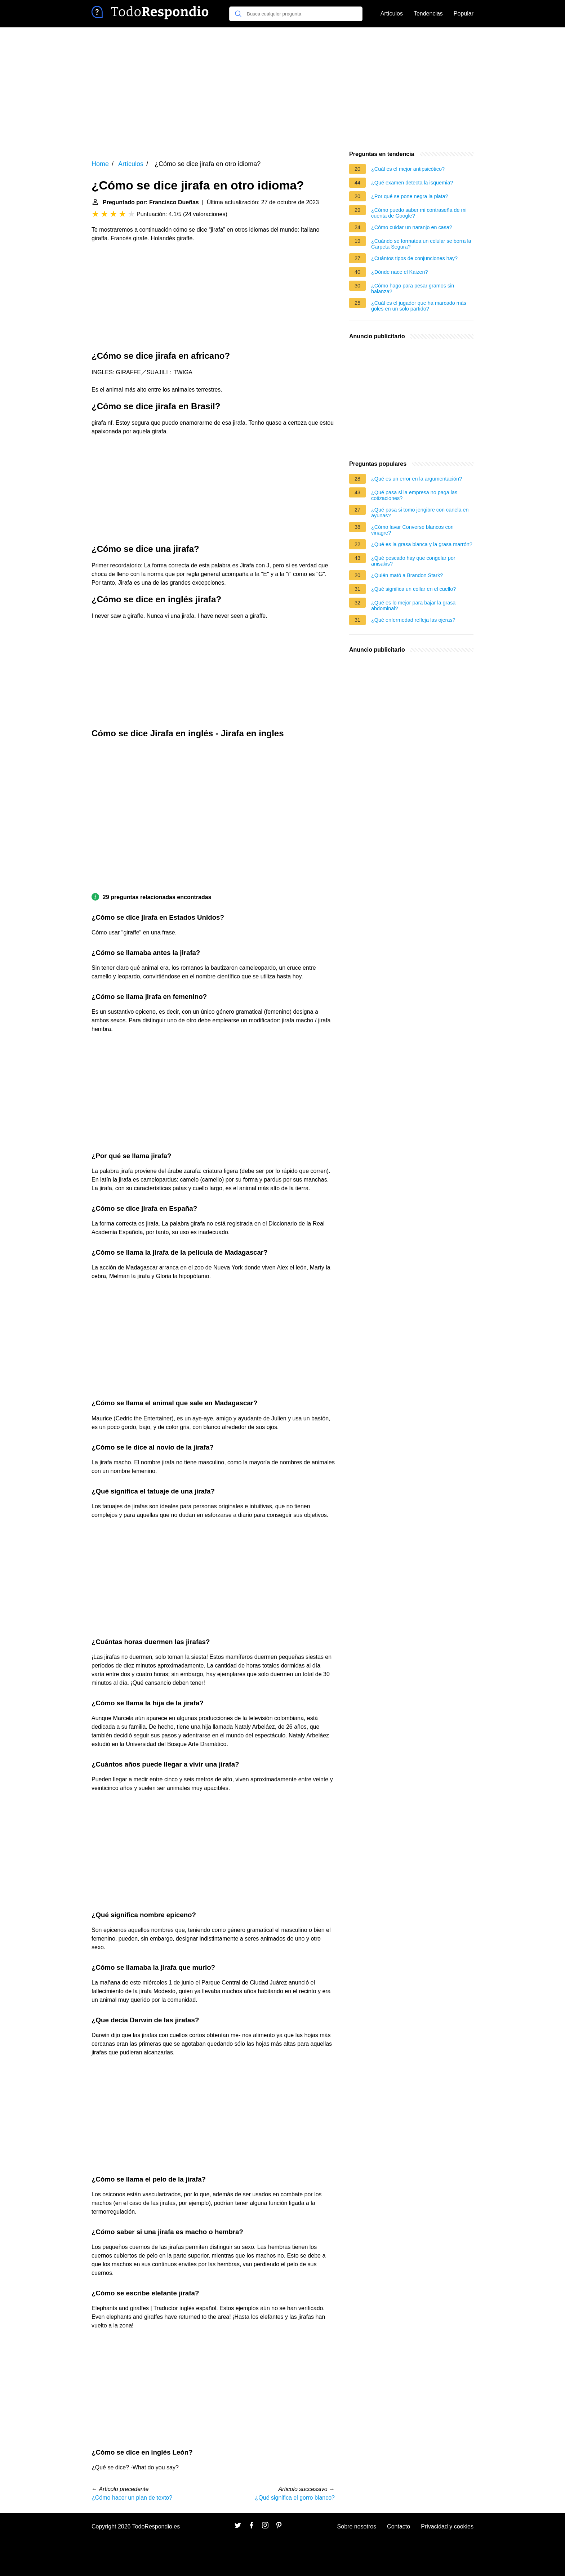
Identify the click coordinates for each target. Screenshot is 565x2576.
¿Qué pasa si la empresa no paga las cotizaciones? (414, 495)
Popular (463, 13)
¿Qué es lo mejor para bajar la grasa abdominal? (413, 605)
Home (100, 164)
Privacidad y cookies (447, 2526)
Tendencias (428, 13)
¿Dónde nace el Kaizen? (399, 272)
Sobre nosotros (357, 2526)
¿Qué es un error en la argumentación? (416, 479)
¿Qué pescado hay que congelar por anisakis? (413, 561)
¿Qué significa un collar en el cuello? (413, 589)
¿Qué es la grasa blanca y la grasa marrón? (421, 544)
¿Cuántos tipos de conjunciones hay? (414, 258)
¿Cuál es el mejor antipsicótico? (408, 169)
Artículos (392, 13)
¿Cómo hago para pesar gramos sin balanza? (412, 288)
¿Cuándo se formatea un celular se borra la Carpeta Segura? (421, 244)
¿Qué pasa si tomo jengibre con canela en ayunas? (419, 512)
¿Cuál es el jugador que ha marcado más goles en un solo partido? (418, 306)
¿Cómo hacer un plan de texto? (132, 2498)
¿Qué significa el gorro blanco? (295, 2498)
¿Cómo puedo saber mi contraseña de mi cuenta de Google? (419, 213)
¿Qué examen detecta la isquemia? (412, 183)
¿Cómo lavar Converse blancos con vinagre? (412, 530)
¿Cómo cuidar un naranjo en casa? (411, 227)
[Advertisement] (282, 88)
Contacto (398, 2526)
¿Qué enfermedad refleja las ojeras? (413, 620)
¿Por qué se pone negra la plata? (409, 196)
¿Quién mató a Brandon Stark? (407, 575)
